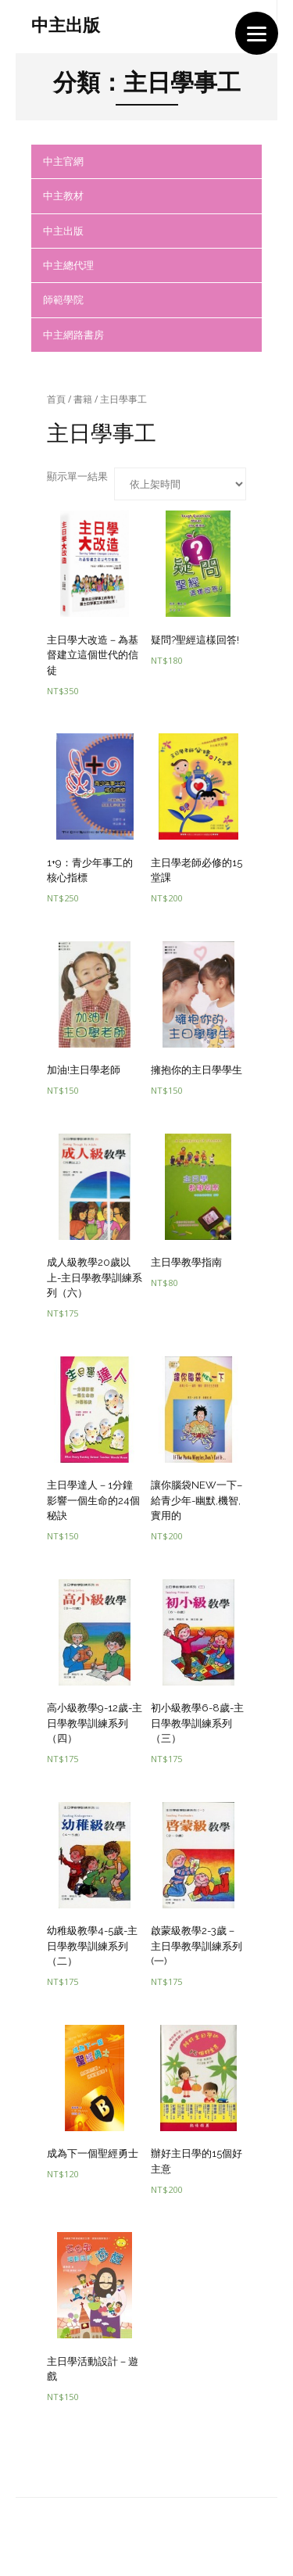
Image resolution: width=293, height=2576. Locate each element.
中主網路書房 (73, 335)
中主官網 (63, 161)
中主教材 (63, 195)
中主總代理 (68, 265)
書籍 (82, 399)
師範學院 (63, 299)
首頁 (56, 399)
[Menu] (256, 33)
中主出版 (63, 231)
